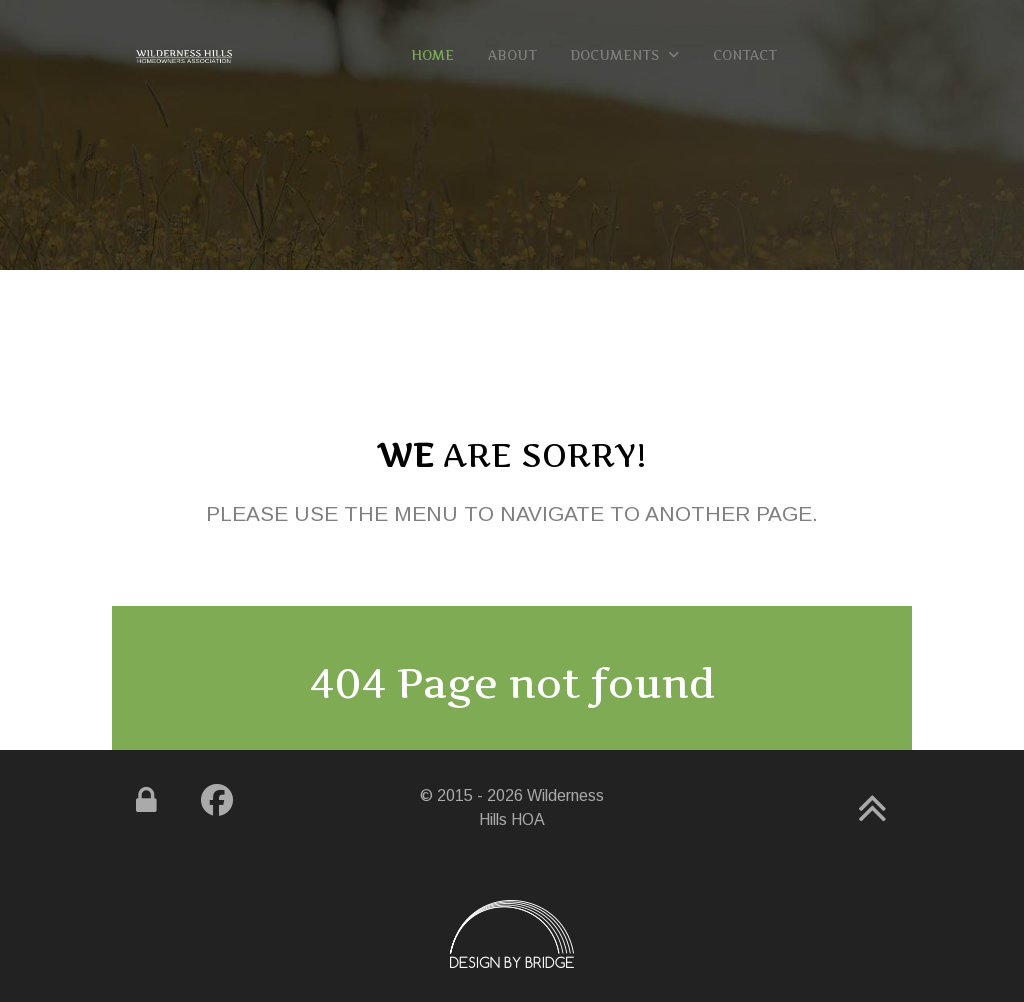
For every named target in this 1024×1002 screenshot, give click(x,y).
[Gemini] (184, 54)
